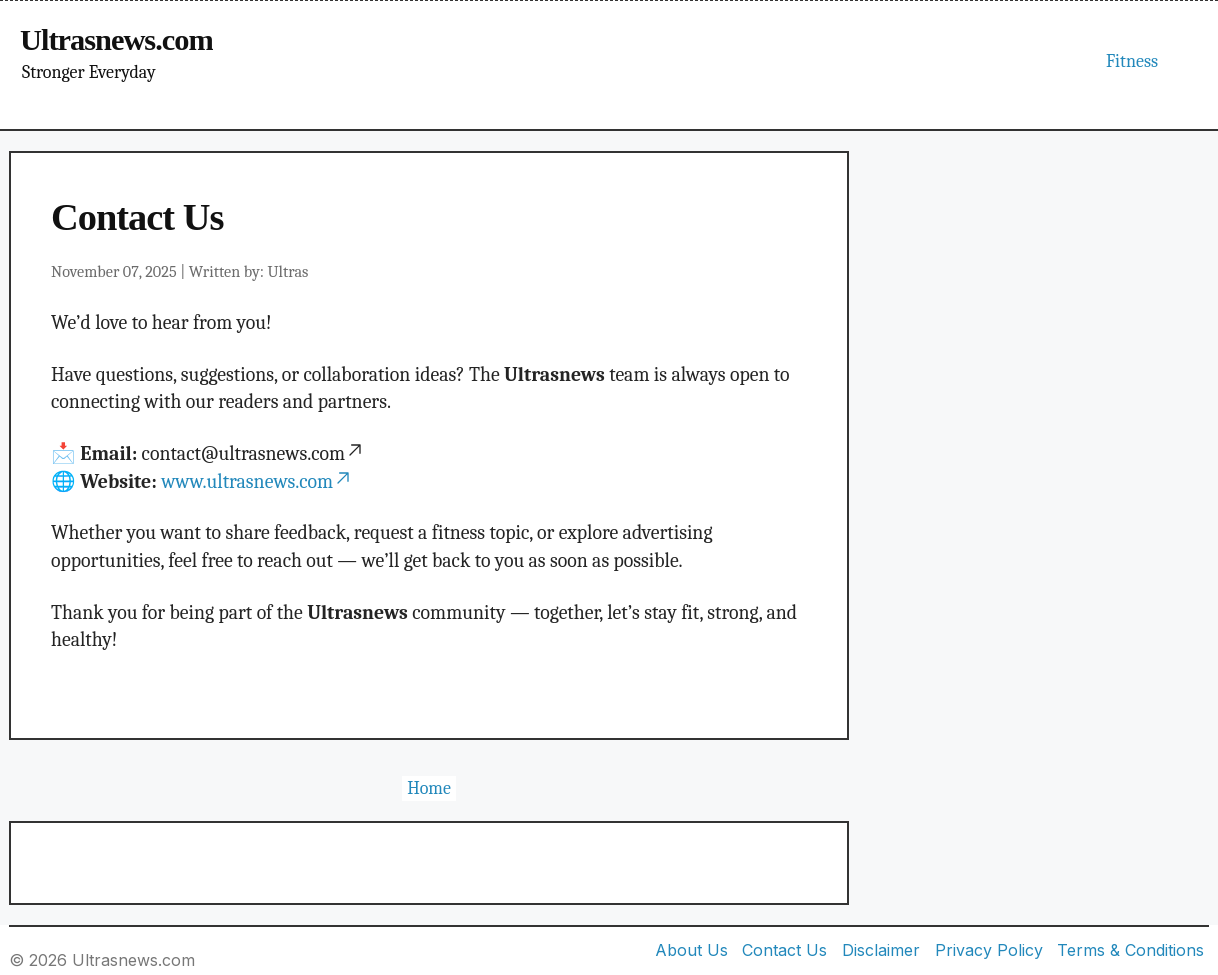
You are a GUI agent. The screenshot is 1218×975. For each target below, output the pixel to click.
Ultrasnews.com (116, 40)
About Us (691, 950)
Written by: (249, 271)
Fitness (1132, 61)
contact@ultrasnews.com (254, 453)
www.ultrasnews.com (257, 481)
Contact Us (784, 950)
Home (429, 788)
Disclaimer (881, 950)
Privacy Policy (989, 950)
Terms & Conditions (1130, 950)
